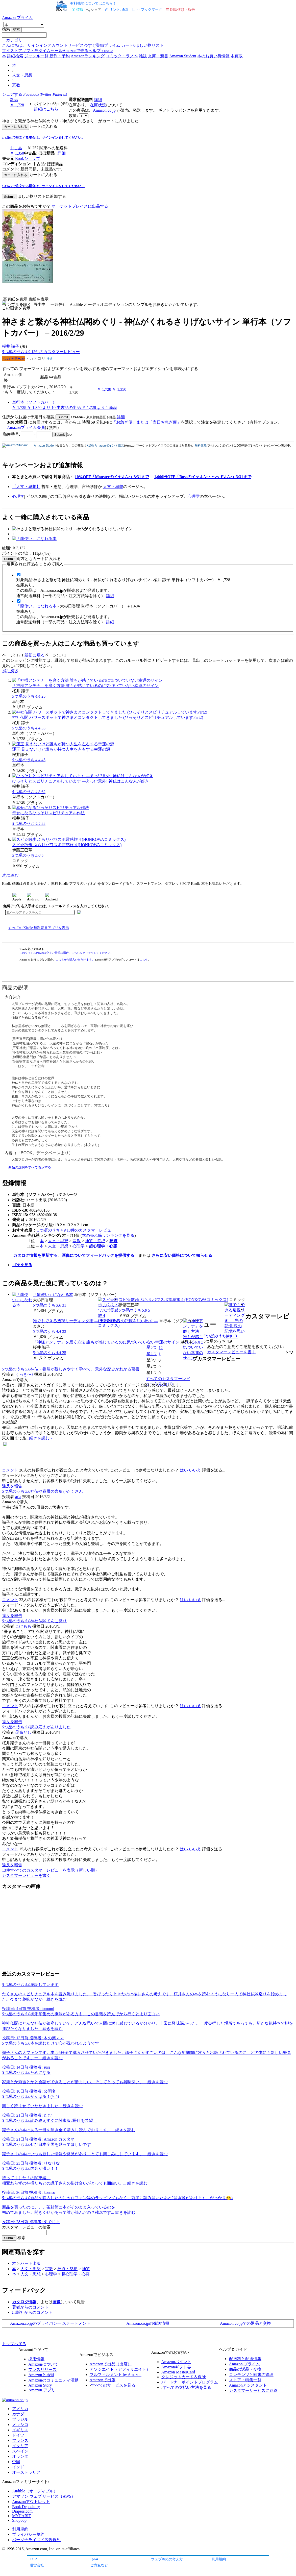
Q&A (94, 2559)
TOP (33, 2559)
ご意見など (99, 2565)
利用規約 (219, 2559)
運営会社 (37, 2565)
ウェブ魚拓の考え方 (167, 2559)
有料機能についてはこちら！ (93, 3)
